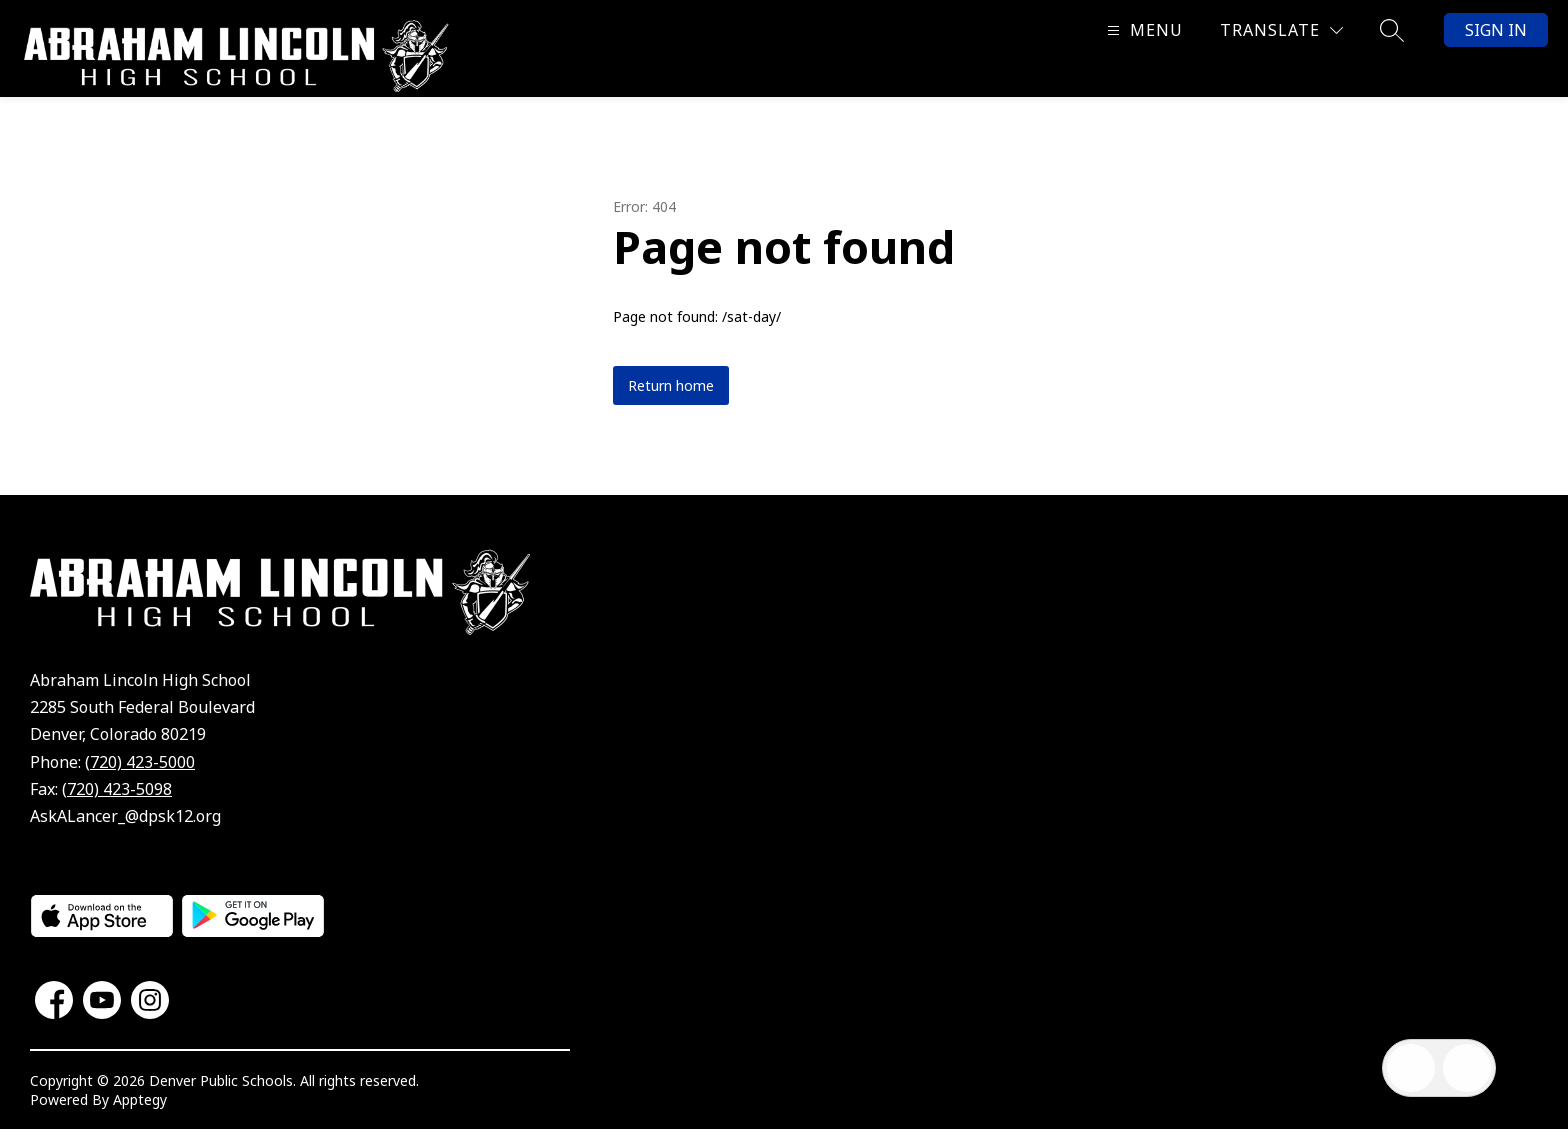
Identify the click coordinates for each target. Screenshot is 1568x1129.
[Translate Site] (1281, 30)
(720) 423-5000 (140, 762)
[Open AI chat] (1467, 1068)
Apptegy (140, 1099)
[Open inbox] (1411, 1068)
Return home (671, 385)
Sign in (1496, 30)
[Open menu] (1142, 30)
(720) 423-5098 (117, 789)
